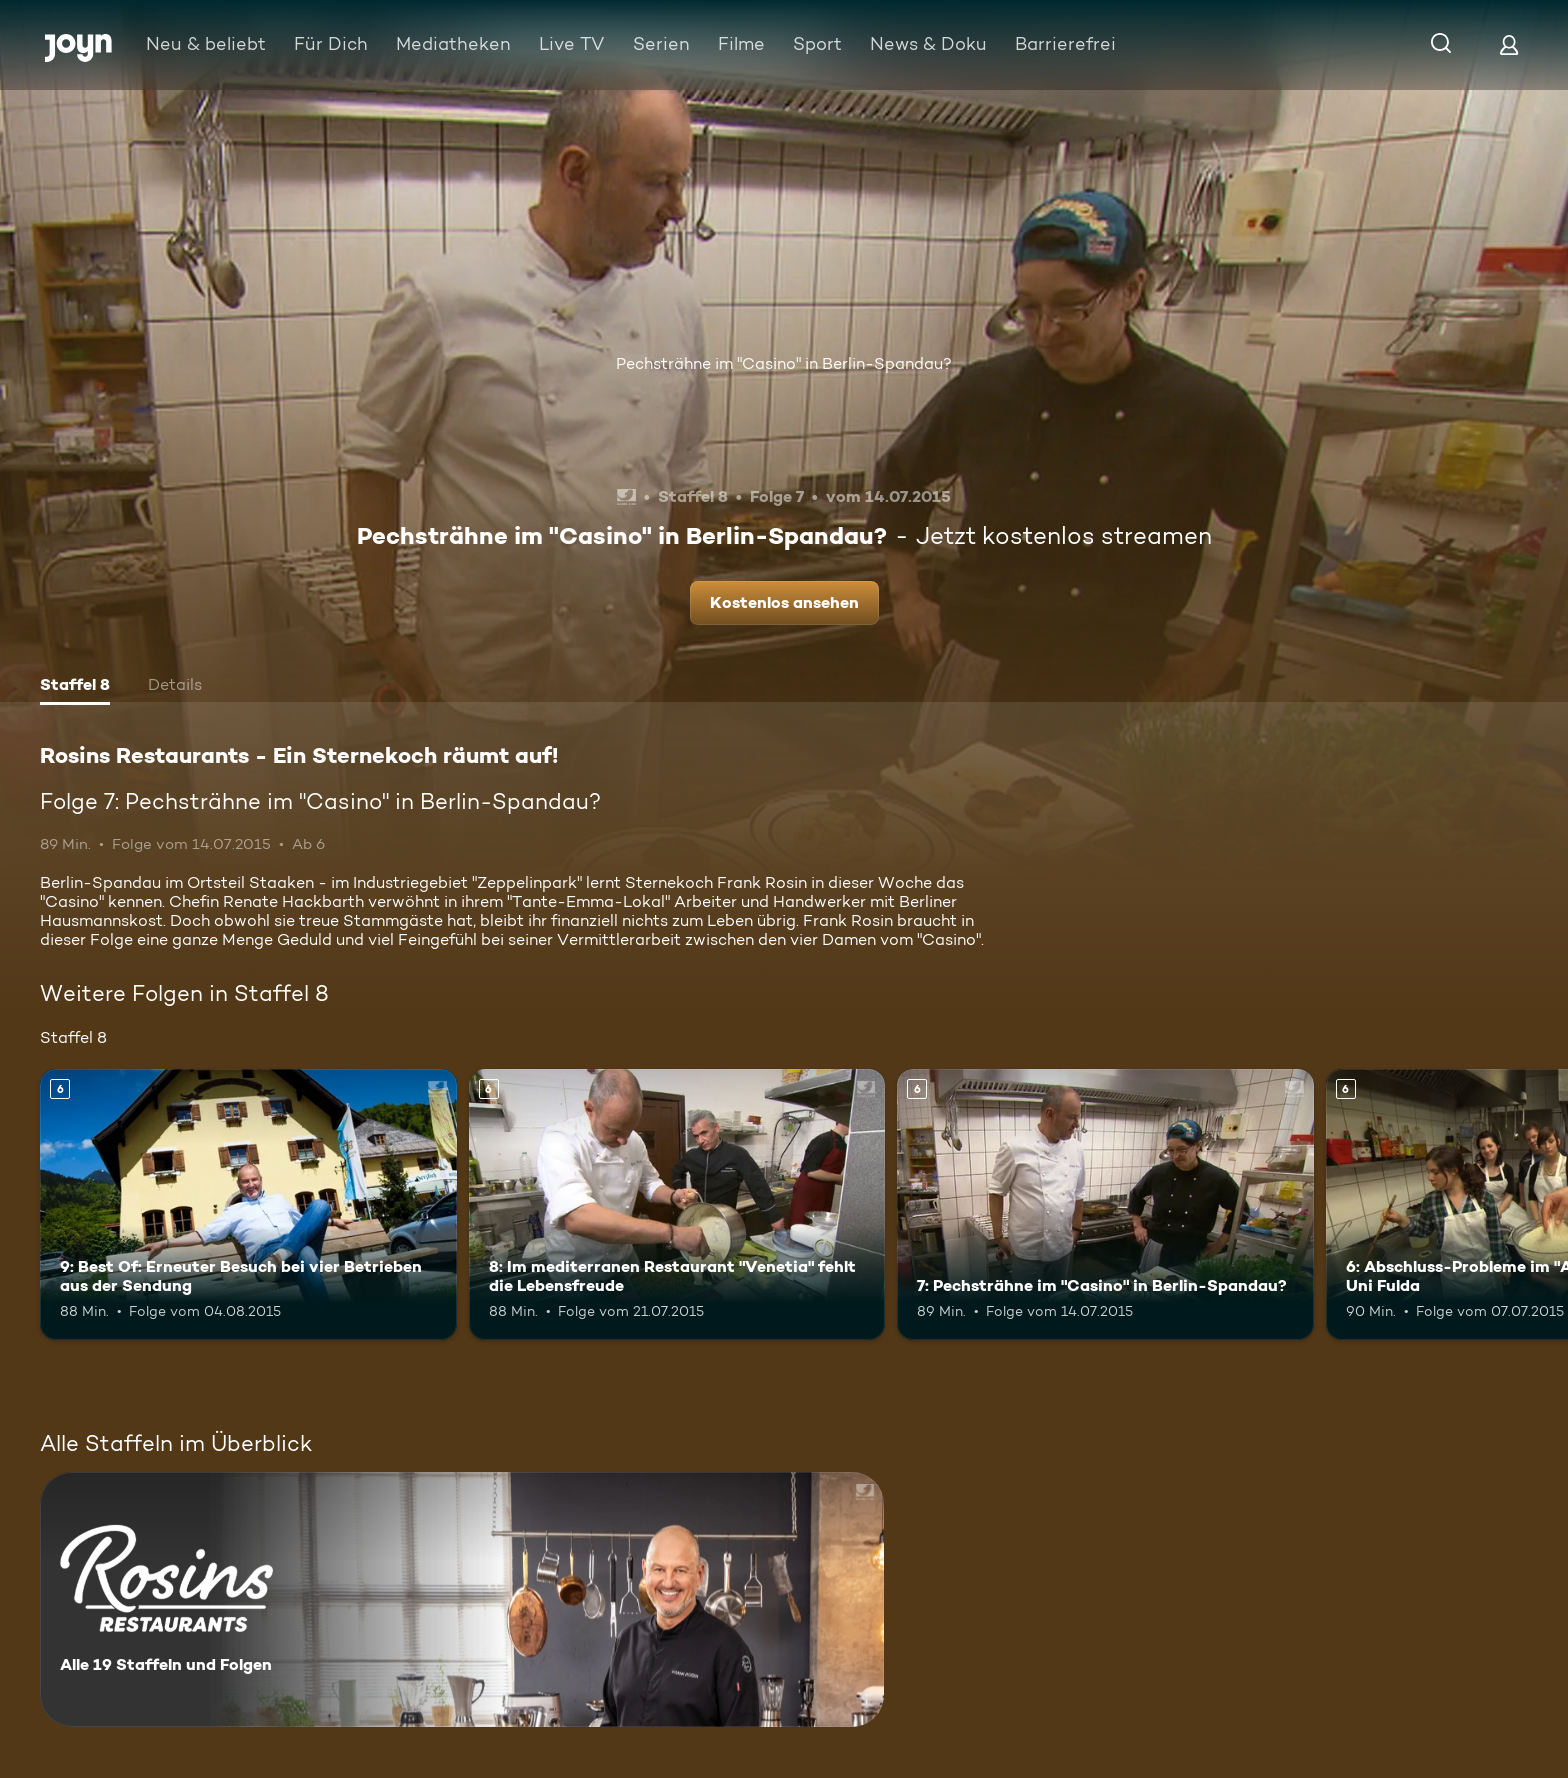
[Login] (1509, 44)
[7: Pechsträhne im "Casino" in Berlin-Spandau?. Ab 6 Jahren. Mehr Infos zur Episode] (1105, 1204)
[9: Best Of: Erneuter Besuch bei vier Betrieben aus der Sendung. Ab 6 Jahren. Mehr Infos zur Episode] (248, 1204)
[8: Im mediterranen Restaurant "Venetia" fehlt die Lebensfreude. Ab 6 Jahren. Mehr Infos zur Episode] (677, 1204)
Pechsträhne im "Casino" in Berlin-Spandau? (784, 363)
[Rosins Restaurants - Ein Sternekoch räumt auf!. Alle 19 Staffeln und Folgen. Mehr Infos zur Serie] (462, 1599)
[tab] (75, 687)
